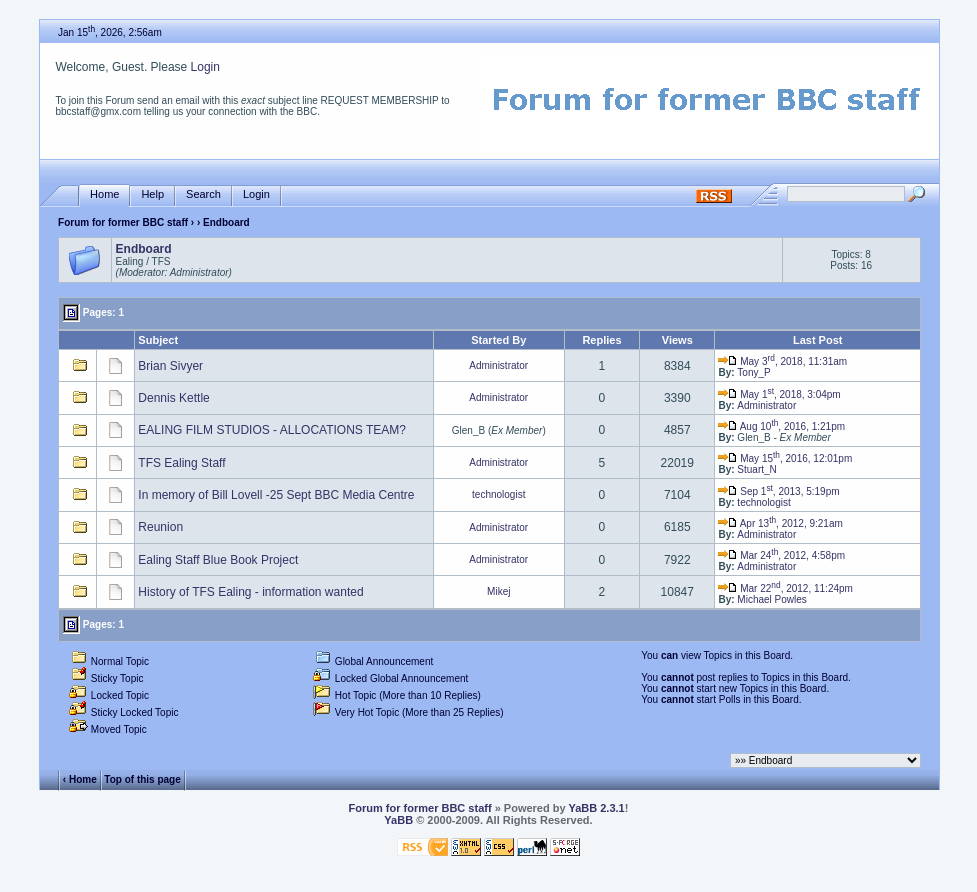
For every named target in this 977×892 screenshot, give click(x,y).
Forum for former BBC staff (123, 222)
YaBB (398, 820)
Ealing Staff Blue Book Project (218, 560)
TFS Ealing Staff (181, 463)
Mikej (498, 591)
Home (104, 194)
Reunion (160, 527)
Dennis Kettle (173, 398)
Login (205, 67)
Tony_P (753, 372)
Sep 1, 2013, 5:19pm (778, 491)
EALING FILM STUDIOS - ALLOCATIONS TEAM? (272, 430)
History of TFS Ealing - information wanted (250, 592)
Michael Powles (771, 599)
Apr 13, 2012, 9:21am (780, 523)
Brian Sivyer (170, 366)
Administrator (498, 365)
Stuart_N (756, 469)
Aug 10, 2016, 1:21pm (781, 426)
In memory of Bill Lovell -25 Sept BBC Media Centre (276, 495)
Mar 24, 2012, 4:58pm (781, 555)
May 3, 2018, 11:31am (782, 361)
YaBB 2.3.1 (596, 808)
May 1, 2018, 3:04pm (779, 394)
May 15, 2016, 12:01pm (785, 458)
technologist (498, 494)
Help (152, 194)
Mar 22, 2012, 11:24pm (785, 588)
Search (203, 194)
